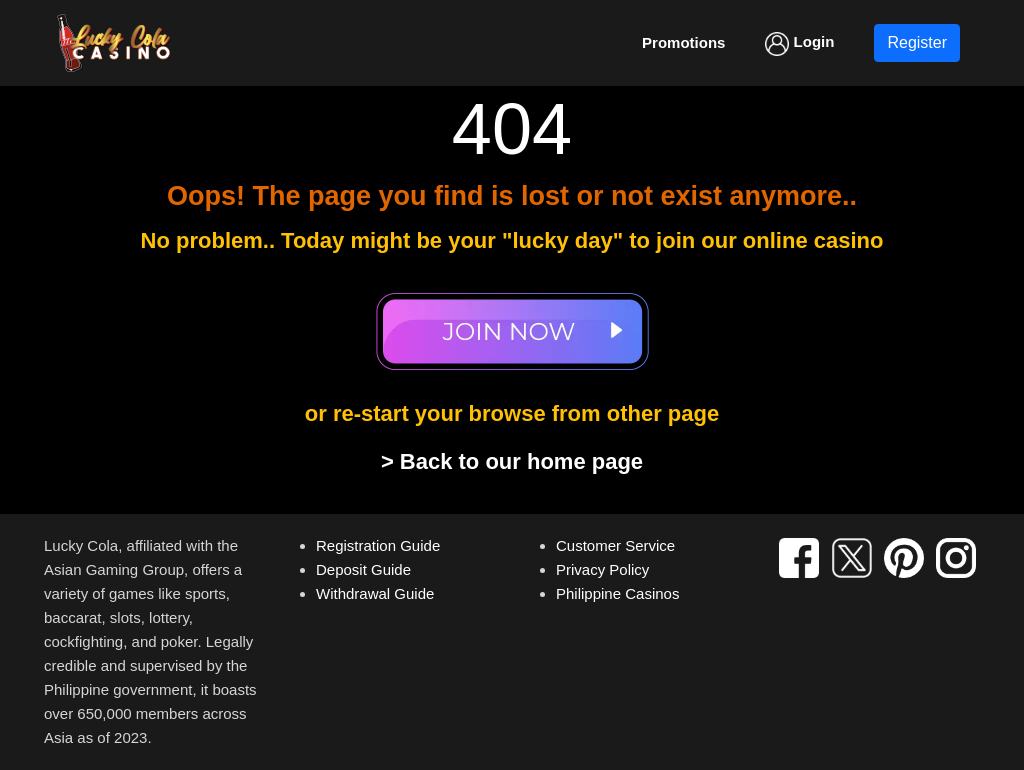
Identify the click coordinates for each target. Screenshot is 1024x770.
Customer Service (615, 545)
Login (799, 44)
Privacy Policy (602, 569)
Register (917, 42)
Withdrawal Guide (375, 593)
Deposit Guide (363, 569)
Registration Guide (378, 545)
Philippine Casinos (617, 593)
